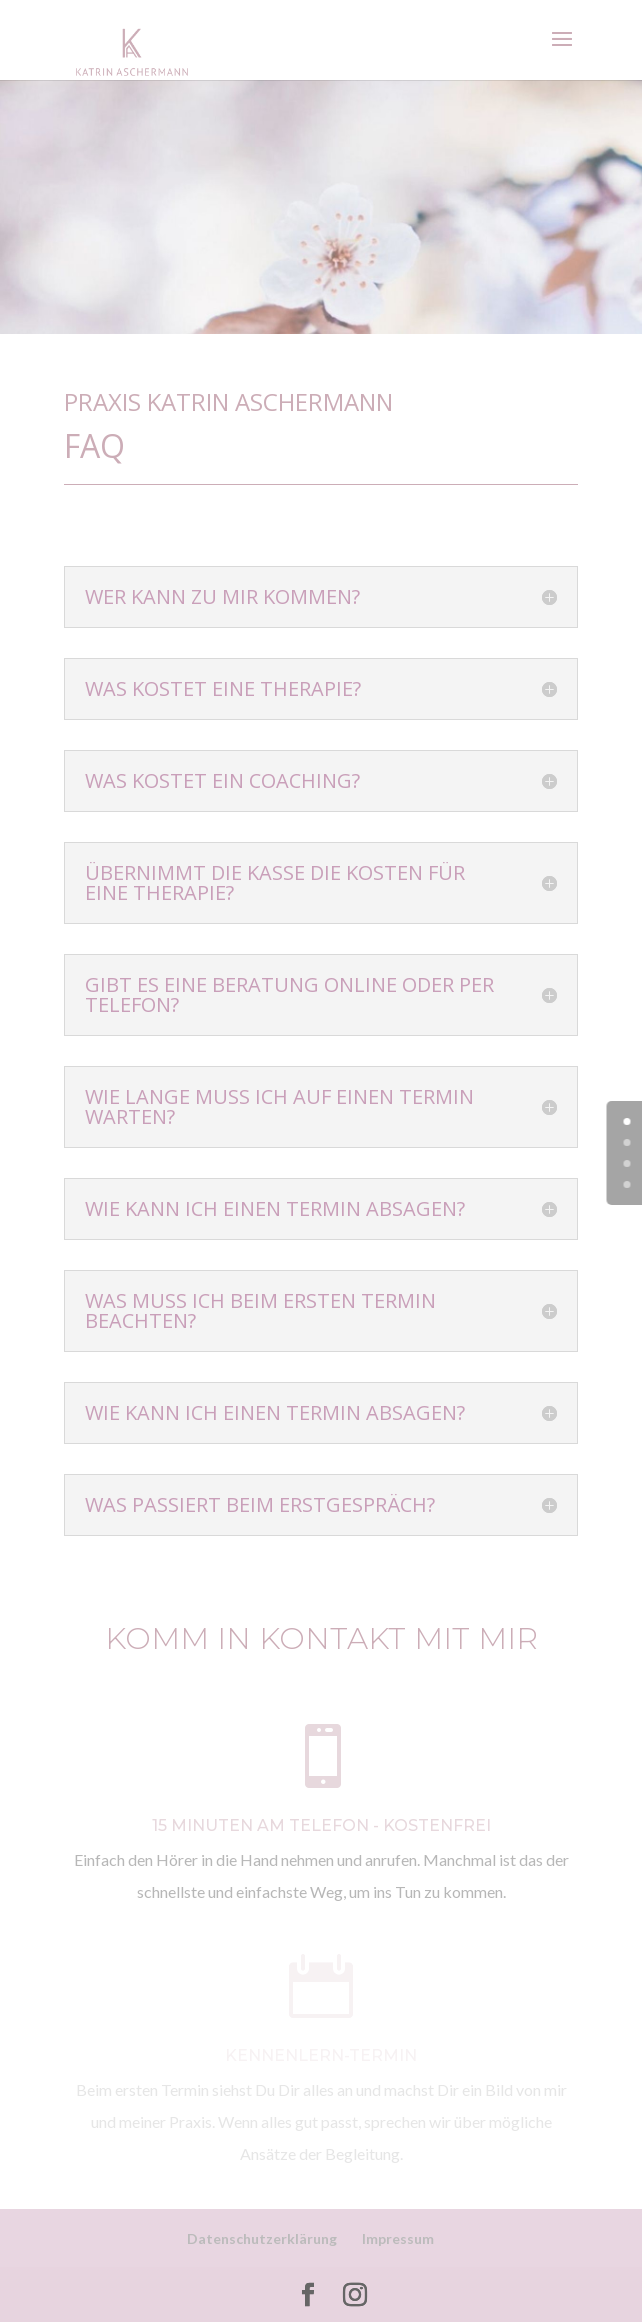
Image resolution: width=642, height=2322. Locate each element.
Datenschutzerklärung (262, 2238)
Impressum (398, 2238)
